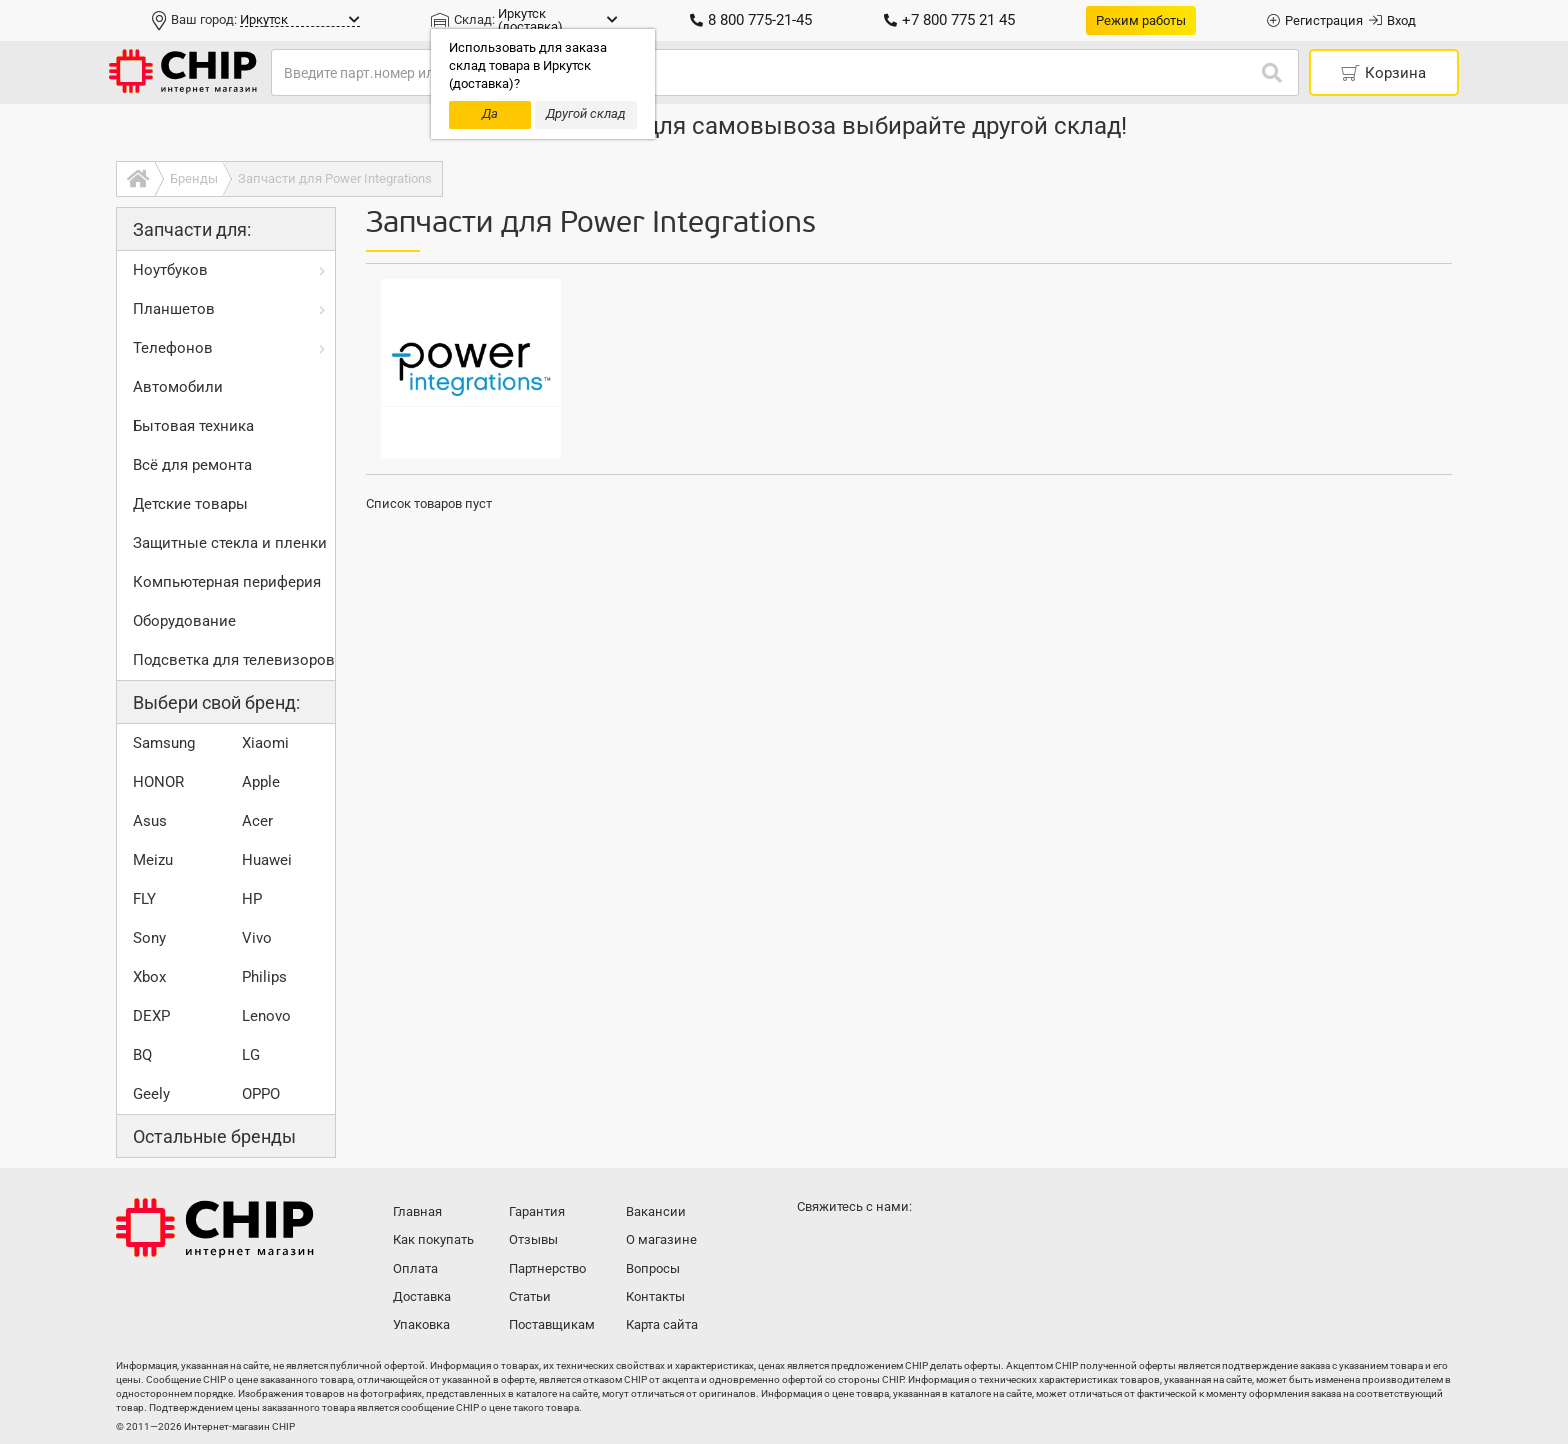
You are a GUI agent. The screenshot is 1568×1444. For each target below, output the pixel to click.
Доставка (422, 1296)
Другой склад (586, 113)
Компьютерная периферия (227, 582)
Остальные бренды (214, 1136)
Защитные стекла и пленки (230, 543)
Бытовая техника (193, 426)
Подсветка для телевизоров (234, 660)
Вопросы (653, 1268)
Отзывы (533, 1239)
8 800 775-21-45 (751, 20)
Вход (1392, 20)
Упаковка (421, 1324)
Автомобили (178, 387)
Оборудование (184, 621)
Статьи (530, 1296)
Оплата (415, 1268)
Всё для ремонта (192, 465)
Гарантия (537, 1211)
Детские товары (190, 504)
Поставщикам (552, 1324)
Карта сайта (662, 1324)
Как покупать (433, 1239)
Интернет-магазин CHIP (215, 1228)
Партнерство (547, 1268)
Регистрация (1315, 20)
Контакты (655, 1296)
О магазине (661, 1239)
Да (490, 113)
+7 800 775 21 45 (949, 20)
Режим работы (1141, 20)
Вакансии (656, 1211)
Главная (417, 1211)
